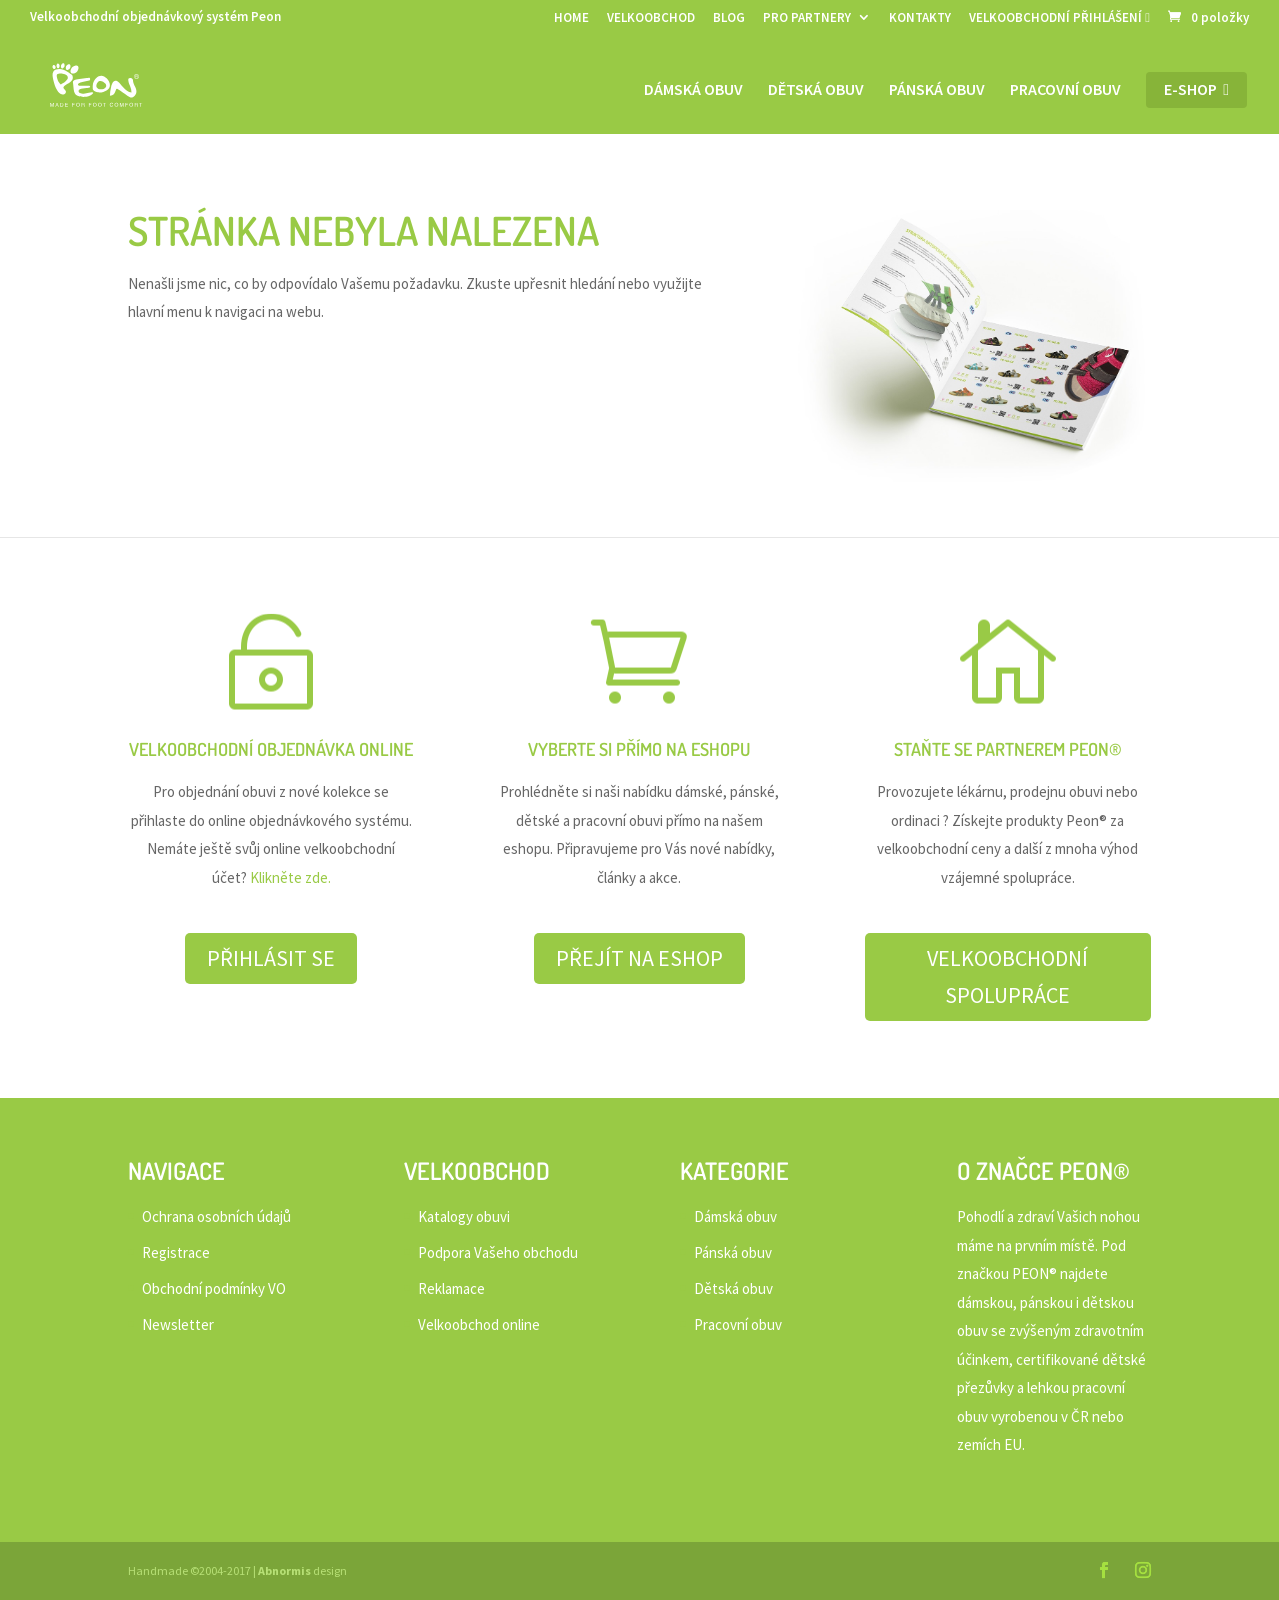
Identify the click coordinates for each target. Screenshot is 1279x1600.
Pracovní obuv (1065, 90)
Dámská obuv (693, 90)
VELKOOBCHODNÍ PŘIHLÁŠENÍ (1059, 18)
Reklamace (451, 1288)
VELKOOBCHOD (651, 18)
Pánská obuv (937, 90)
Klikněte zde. (290, 877)
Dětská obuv (816, 90)
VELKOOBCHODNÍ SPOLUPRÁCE (1007, 976)
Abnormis (284, 1570)
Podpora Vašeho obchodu (498, 1252)
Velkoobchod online (479, 1324)
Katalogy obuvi (464, 1216)
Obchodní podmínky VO (214, 1288)
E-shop (1196, 90)
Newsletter (178, 1324)
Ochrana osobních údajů (216, 1216)
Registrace (176, 1252)
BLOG (729, 18)
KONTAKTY (920, 18)
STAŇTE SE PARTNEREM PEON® (1008, 749)
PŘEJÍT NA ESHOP (639, 958)
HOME (571, 18)
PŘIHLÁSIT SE (271, 958)
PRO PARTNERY (807, 18)
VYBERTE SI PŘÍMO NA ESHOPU (639, 749)
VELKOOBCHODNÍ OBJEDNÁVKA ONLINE (271, 749)
